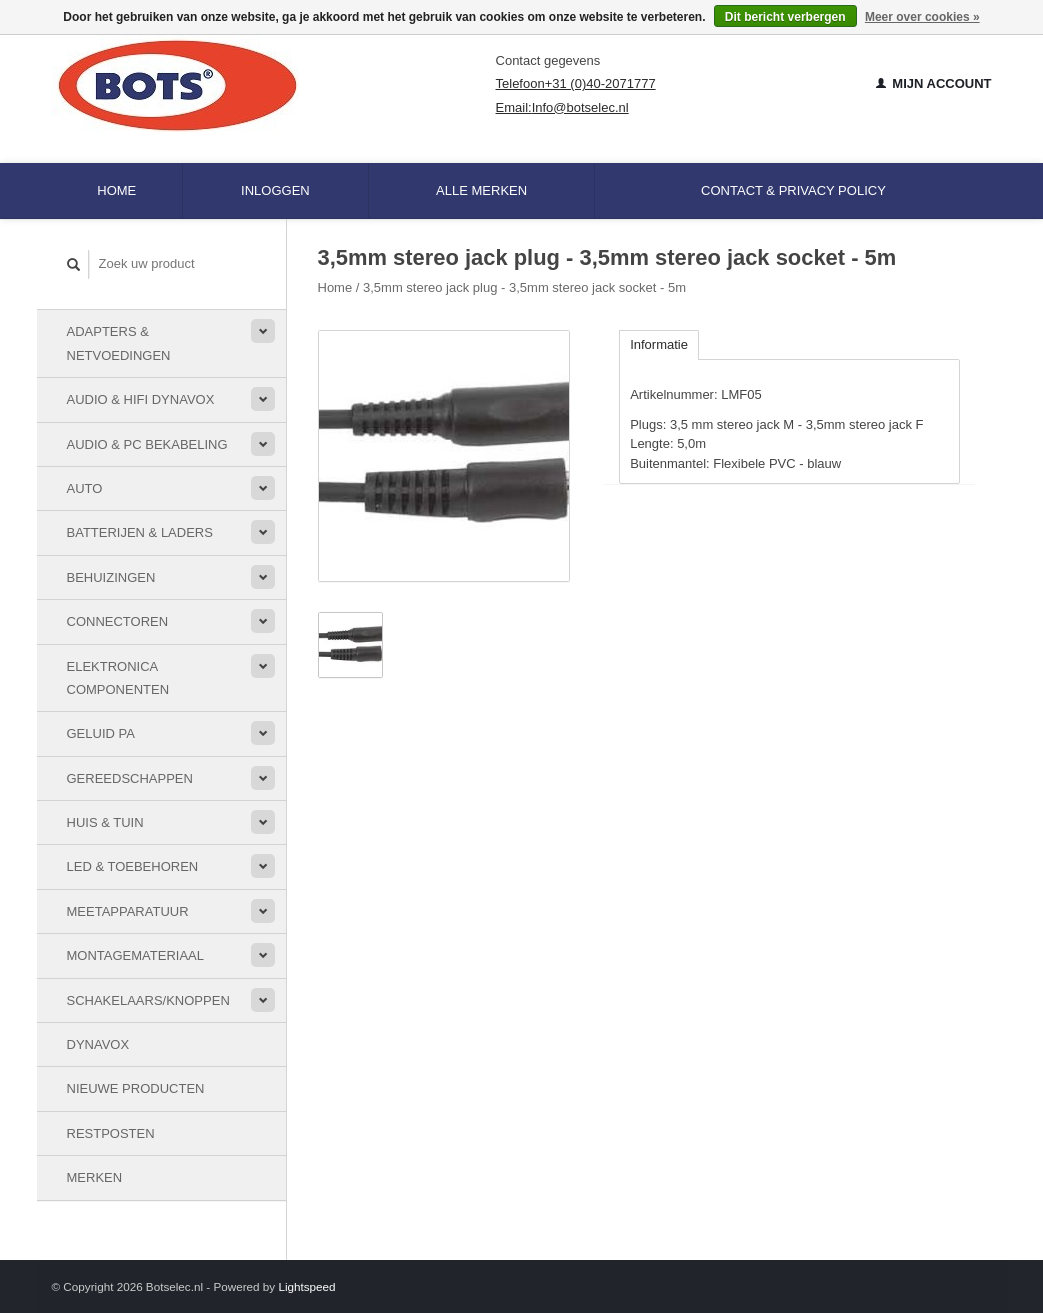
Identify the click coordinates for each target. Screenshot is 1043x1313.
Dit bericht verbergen (785, 17)
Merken (95, 1177)
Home (116, 190)
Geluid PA (101, 733)
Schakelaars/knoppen (148, 1000)
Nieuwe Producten (136, 1088)
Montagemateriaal (135, 955)
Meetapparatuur (128, 911)
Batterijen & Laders (140, 532)
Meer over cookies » (922, 17)
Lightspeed (306, 1286)
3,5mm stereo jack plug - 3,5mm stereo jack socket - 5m (524, 287)
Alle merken (481, 190)
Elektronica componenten (118, 678)
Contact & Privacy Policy (793, 190)
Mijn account (934, 83)
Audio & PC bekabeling (147, 444)
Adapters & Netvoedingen (119, 343)
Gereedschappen (130, 778)
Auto (85, 488)
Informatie (659, 344)
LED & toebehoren (133, 866)
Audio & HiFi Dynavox (141, 399)
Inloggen (275, 190)
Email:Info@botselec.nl (562, 107)
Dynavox (98, 1044)
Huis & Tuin (105, 822)
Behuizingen (111, 577)
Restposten (111, 1133)
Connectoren (118, 621)
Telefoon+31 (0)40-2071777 (576, 83)
